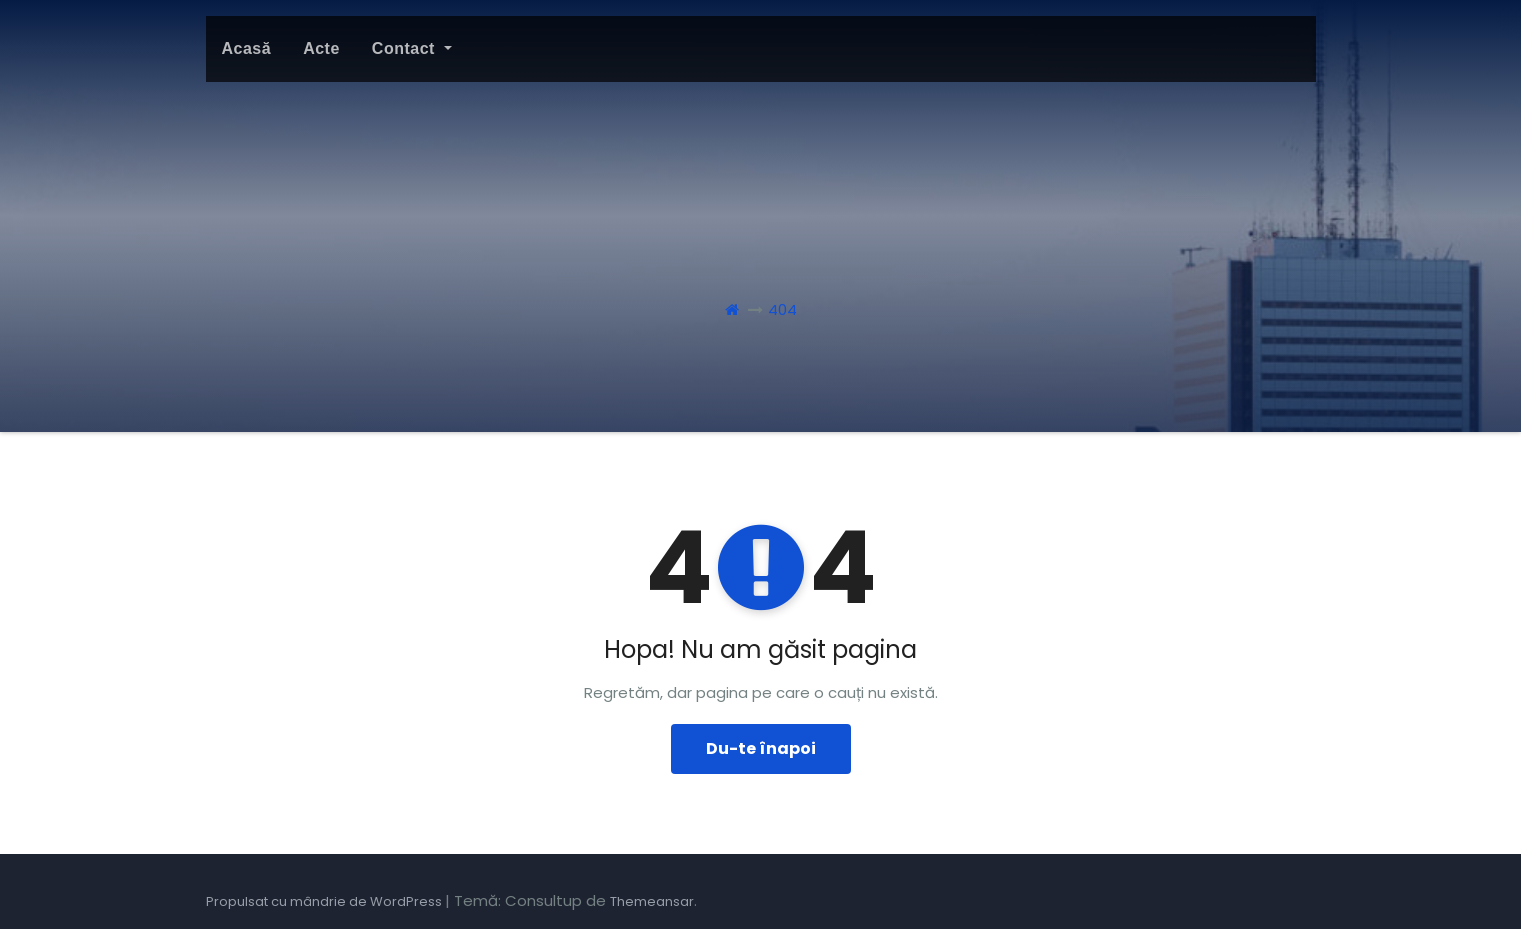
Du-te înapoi (761, 748)
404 (782, 309)
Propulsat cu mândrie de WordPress (325, 901)
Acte (321, 48)
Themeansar (652, 901)
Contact (412, 48)
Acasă (247, 48)
